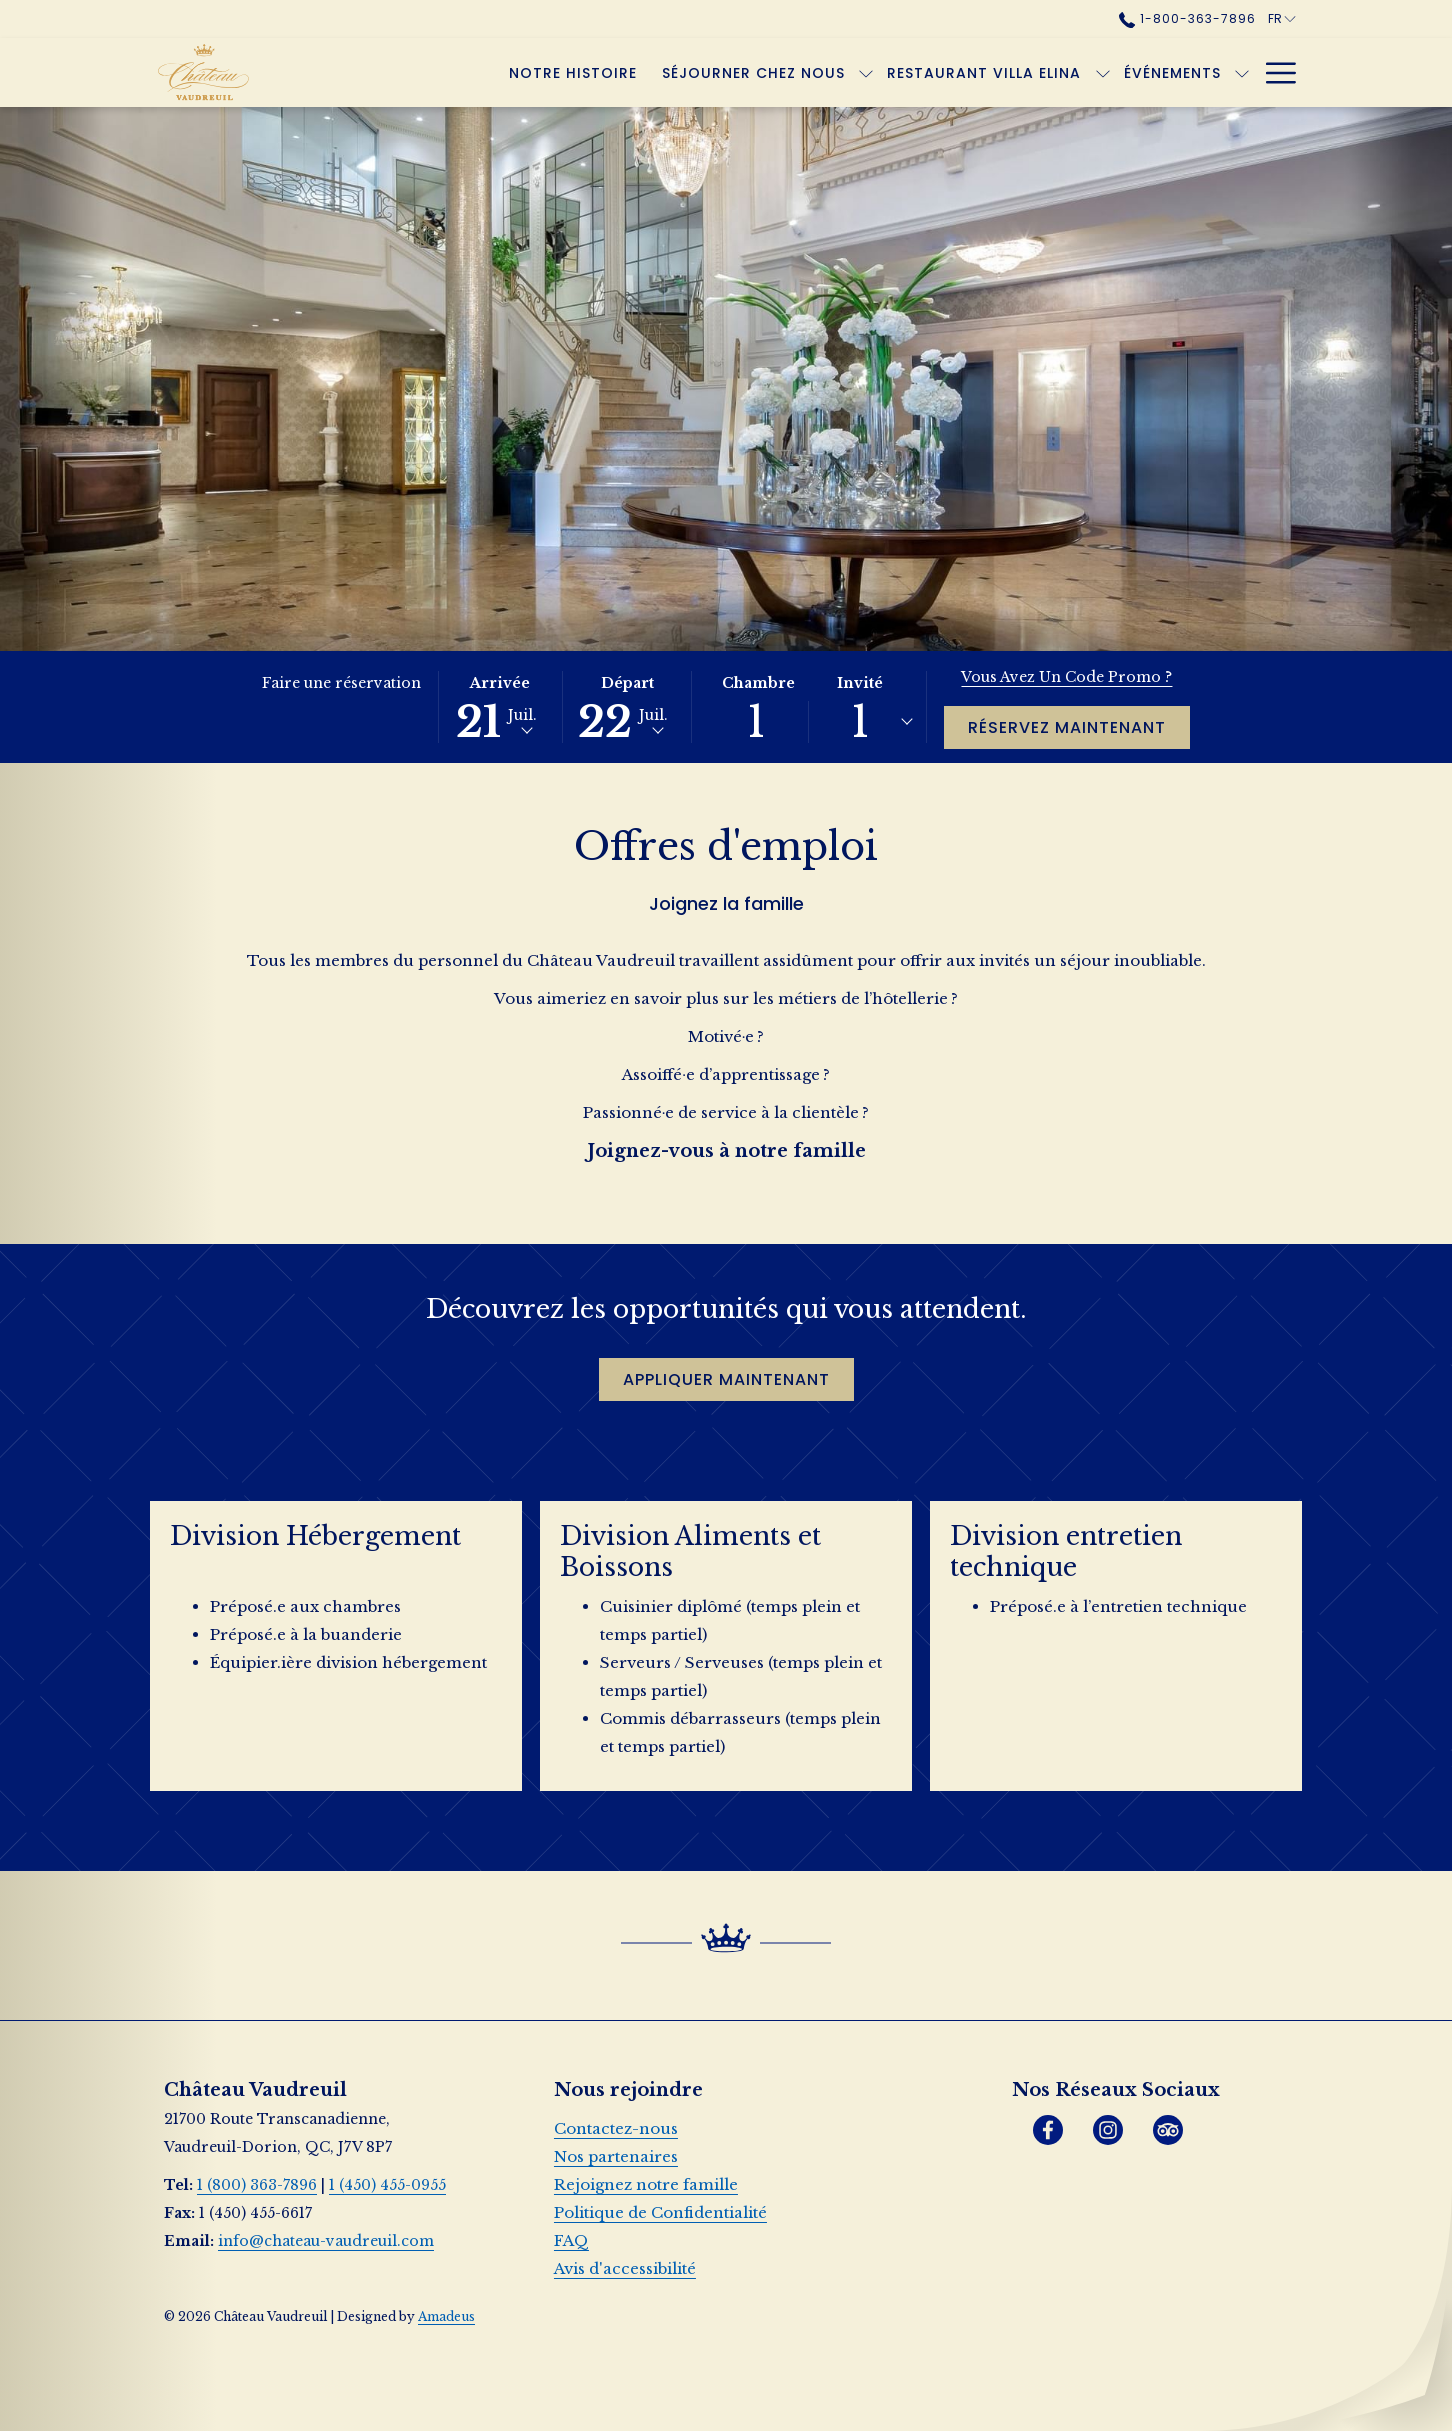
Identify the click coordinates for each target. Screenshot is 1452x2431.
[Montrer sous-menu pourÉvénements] (1144, 72)
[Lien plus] (1273, 72)
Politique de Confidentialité (660, 2212)
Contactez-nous (616, 2128)
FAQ (571, 2240)
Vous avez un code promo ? (1066, 677)
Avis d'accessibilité (625, 2268)
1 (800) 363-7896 (257, 2185)
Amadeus (446, 2316)
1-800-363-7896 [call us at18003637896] (1187, 18)
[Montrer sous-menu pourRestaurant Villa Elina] (1004, 72)
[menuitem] (475, 72)
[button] (500, 707)
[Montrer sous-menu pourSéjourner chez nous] (768, 72)
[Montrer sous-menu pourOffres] (1242, 72)
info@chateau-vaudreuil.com (326, 2241)
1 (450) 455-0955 (387, 2185)
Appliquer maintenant (738, 1379)
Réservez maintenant (1067, 727)
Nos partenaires (616, 2156)
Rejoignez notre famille (646, 2184)
